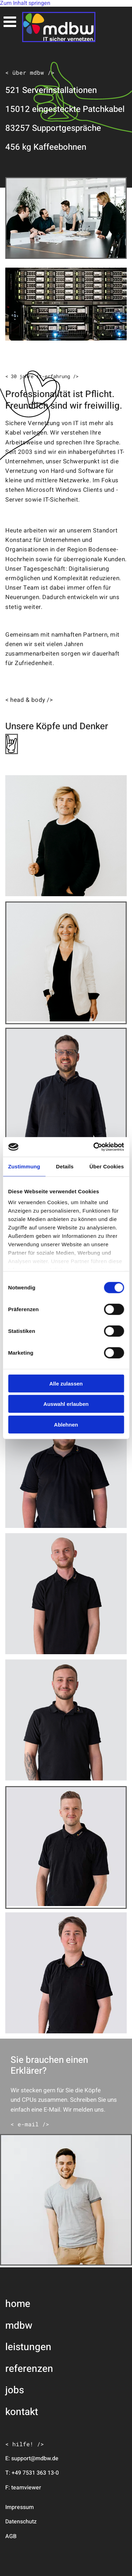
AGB (11, 2536)
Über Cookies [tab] (106, 1166)
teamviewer (26, 2487)
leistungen (28, 2347)
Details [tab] (65, 1166)
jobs (14, 2390)
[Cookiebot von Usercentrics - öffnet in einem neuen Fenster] (94, 1147)
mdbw (18, 2326)
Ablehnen (66, 1424)
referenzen (29, 2369)
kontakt (21, 2412)
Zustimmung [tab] (24, 1166)
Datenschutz (21, 2521)
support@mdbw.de (34, 2458)
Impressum (19, 2507)
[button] (30, 2124)
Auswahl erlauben (65, 1404)
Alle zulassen (66, 1383)
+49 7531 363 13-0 (35, 2473)
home (17, 2304)
